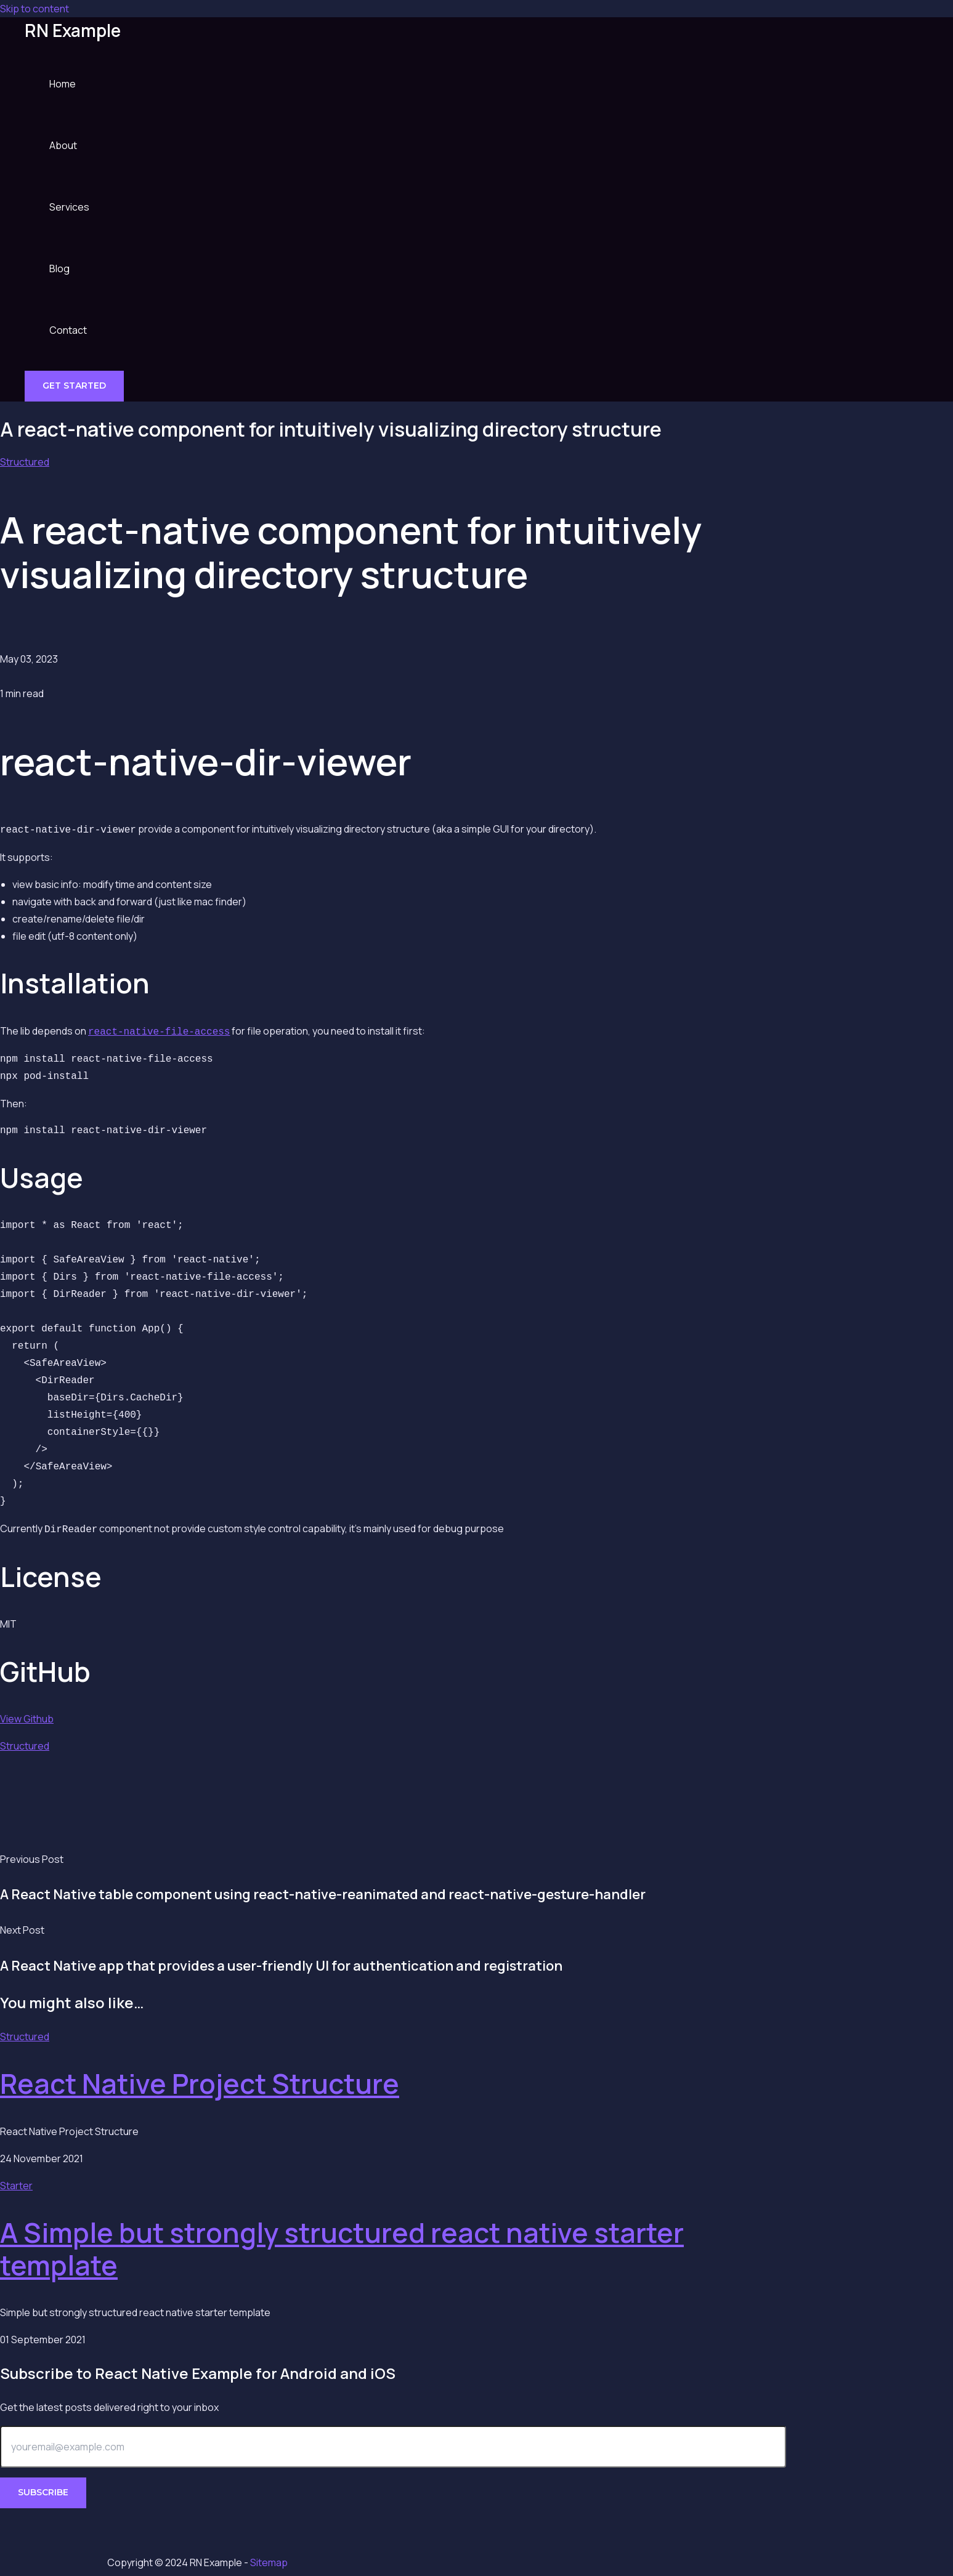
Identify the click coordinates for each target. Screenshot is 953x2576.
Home (62, 84)
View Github (27, 1715)
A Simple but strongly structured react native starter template (342, 2245)
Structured (24, 462)
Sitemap (269, 2562)
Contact (68, 330)
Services (69, 207)
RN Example (73, 30)
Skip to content (34, 8)
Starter (16, 2182)
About (63, 145)
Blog (59, 268)
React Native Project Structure (199, 2079)
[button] (74, 386)
